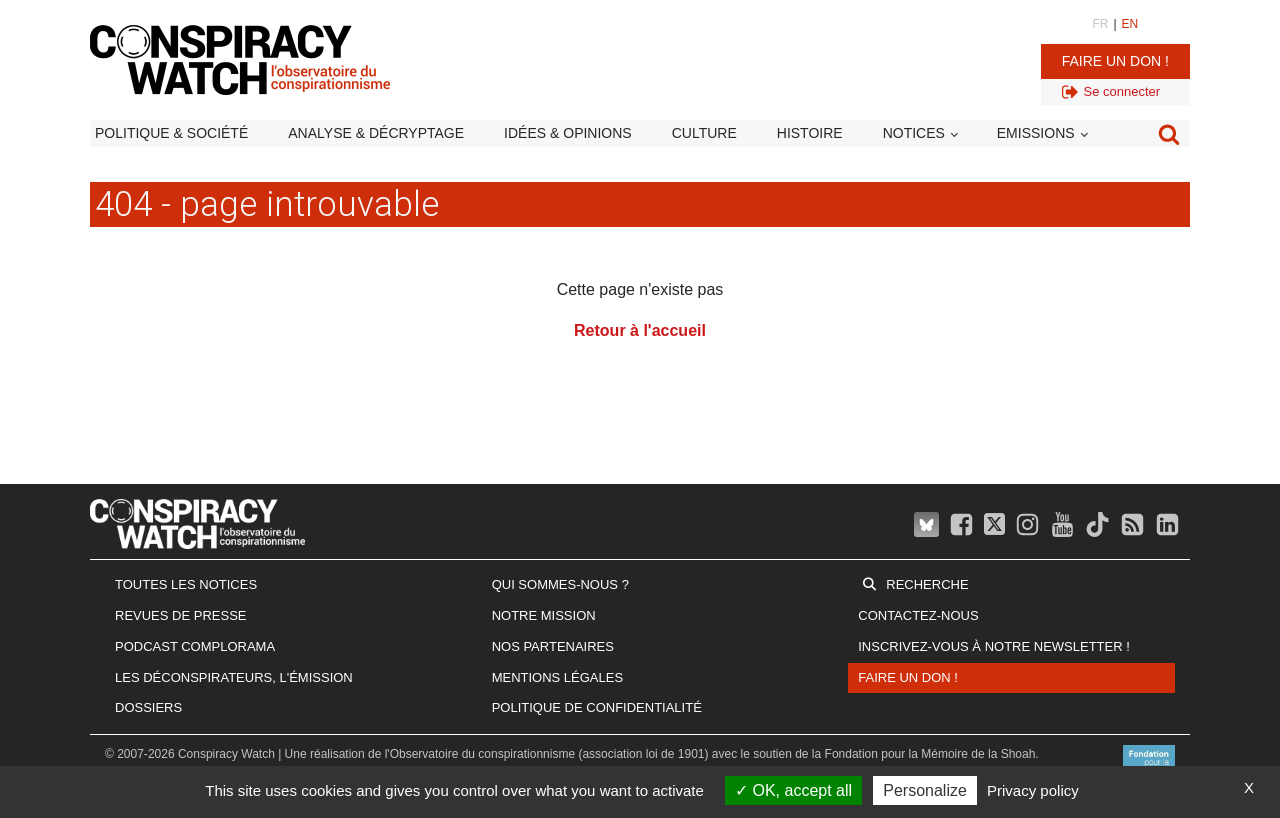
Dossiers (148, 707)
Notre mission (544, 615)
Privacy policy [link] (1033, 790)
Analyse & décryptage (376, 133)
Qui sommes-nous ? (560, 584)
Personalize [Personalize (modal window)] (925, 790)
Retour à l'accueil (640, 330)
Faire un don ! (1115, 61)
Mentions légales (557, 677)
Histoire (810, 133)
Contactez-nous (918, 615)
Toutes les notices (186, 584)
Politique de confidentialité (597, 707)
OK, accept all (793, 790)
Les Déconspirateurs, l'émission (234, 677)
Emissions (1036, 133)
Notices (914, 133)
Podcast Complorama (195, 646)
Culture (704, 133)
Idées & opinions (568, 133)
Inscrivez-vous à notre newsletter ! (994, 646)
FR (1100, 24)
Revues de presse (181, 615)
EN (1130, 24)
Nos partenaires (553, 646)
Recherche (927, 584)
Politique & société (171, 133)
